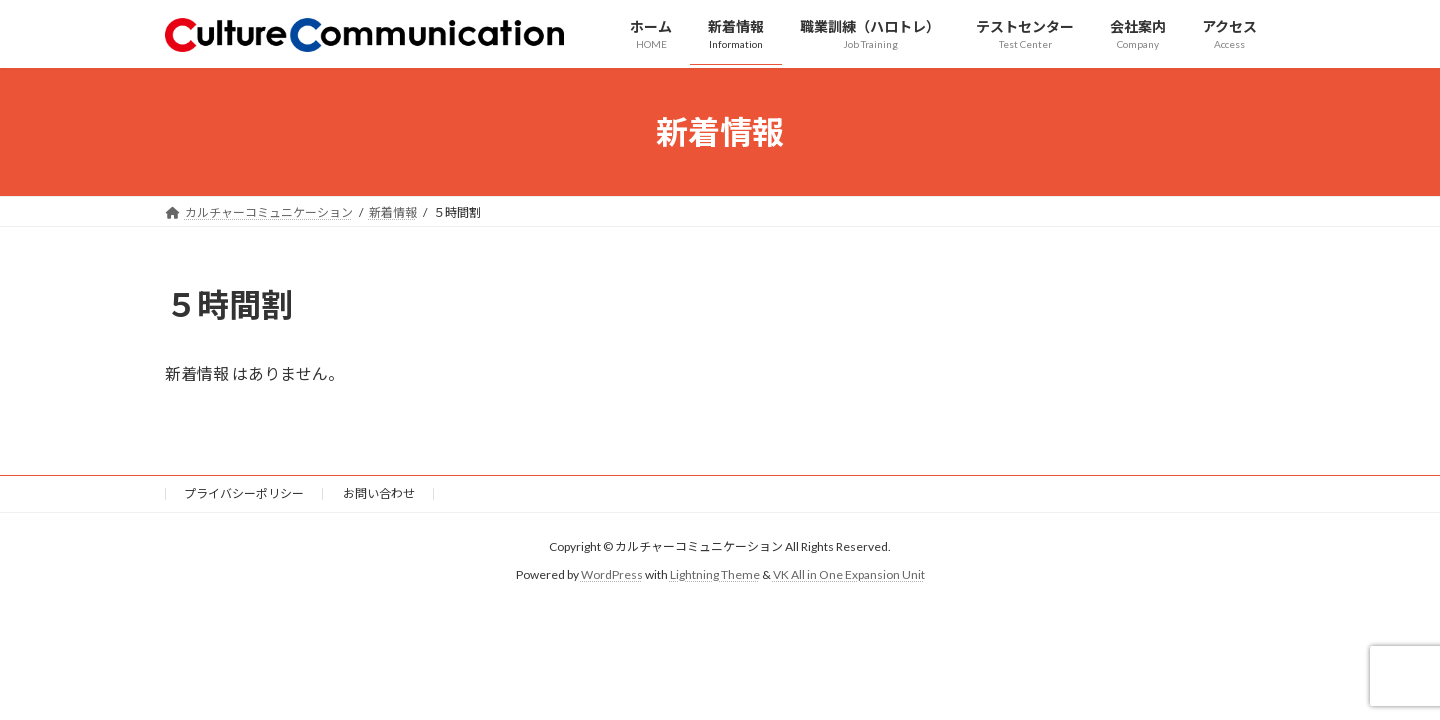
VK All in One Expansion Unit (849, 575)
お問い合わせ (379, 493)
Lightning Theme (715, 575)
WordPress (612, 575)
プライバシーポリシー (244, 493)
